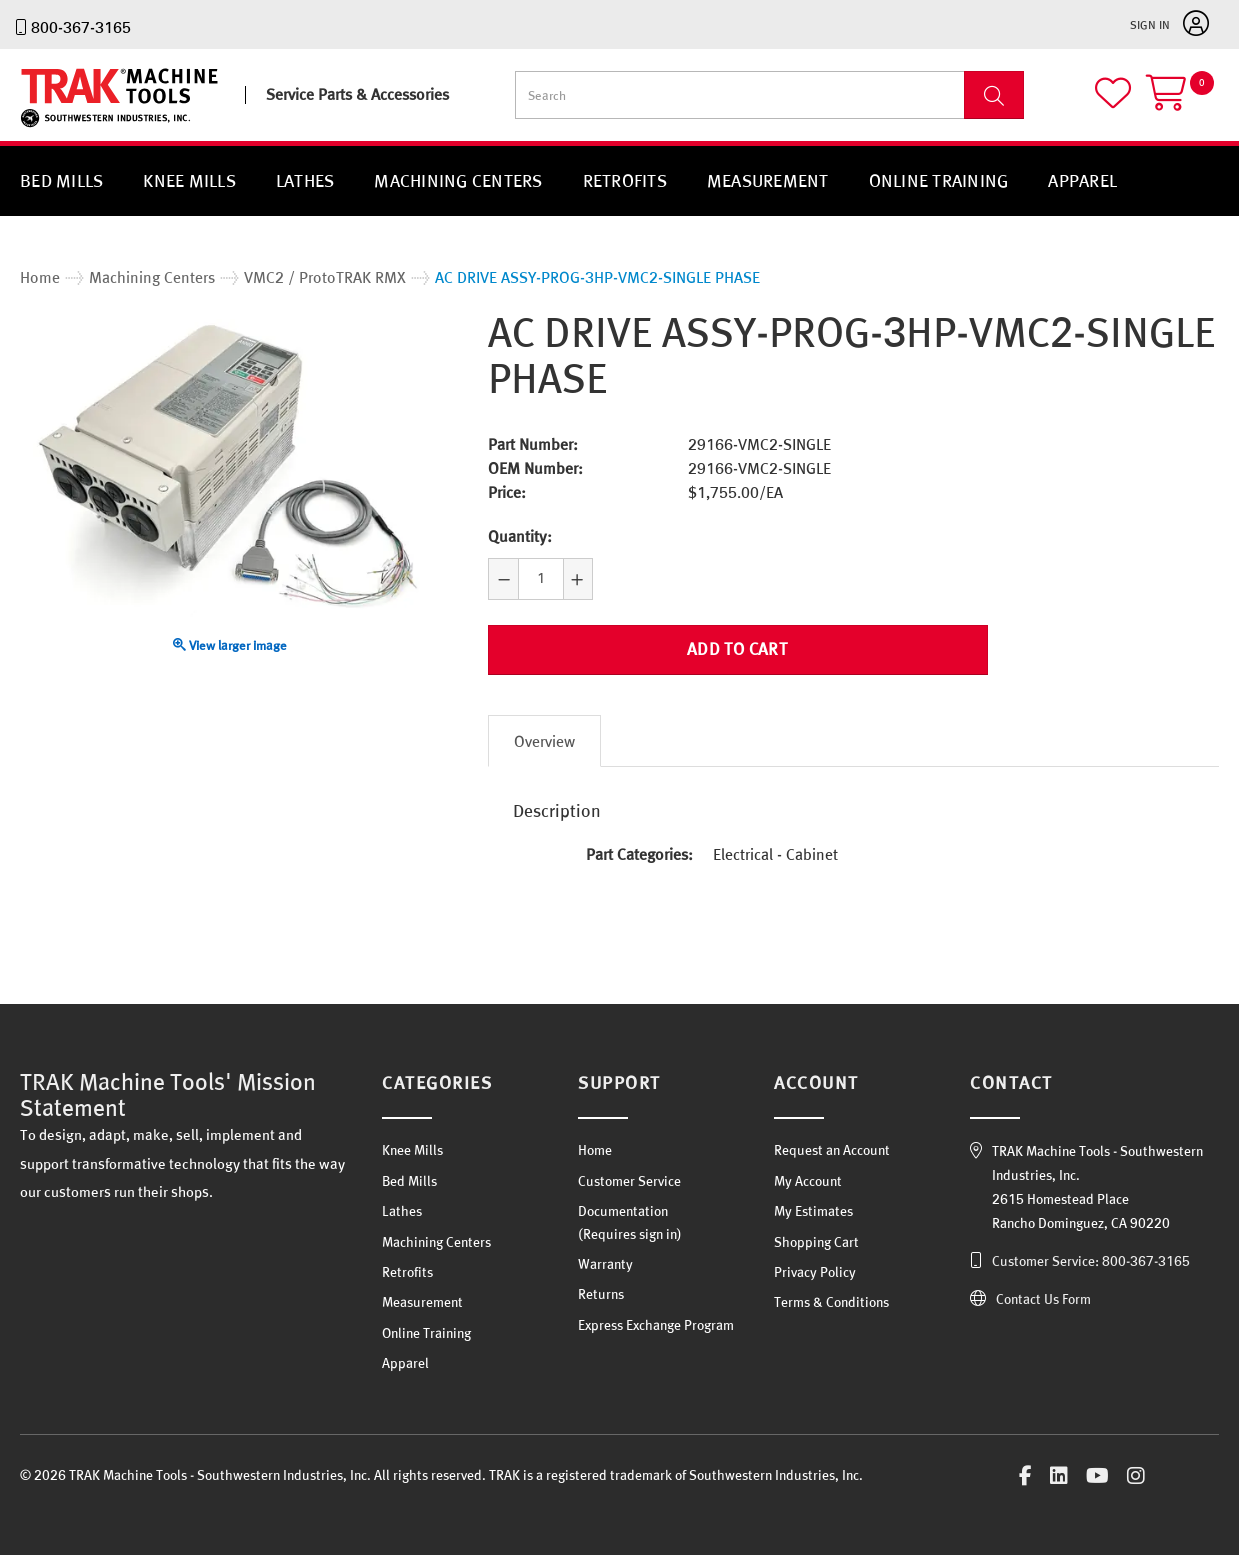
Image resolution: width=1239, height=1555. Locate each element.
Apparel (1082, 180)
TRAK (37, 127)
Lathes (305, 180)
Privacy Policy (815, 1272)
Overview (544, 741)
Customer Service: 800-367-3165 (1091, 1261)
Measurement (768, 180)
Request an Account (832, 1150)
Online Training (939, 180)
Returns (601, 1294)
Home (595, 1150)
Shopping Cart (816, 1242)
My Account (808, 1181)
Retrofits (625, 180)
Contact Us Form (1043, 1299)
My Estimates (813, 1211)
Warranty (605, 1264)
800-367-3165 (81, 27)
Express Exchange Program (656, 1325)
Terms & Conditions (831, 1302)
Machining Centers (458, 180)
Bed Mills (61, 180)
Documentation (623, 1211)
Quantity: (520, 536)
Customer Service (629, 1181)
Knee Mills (189, 180)
